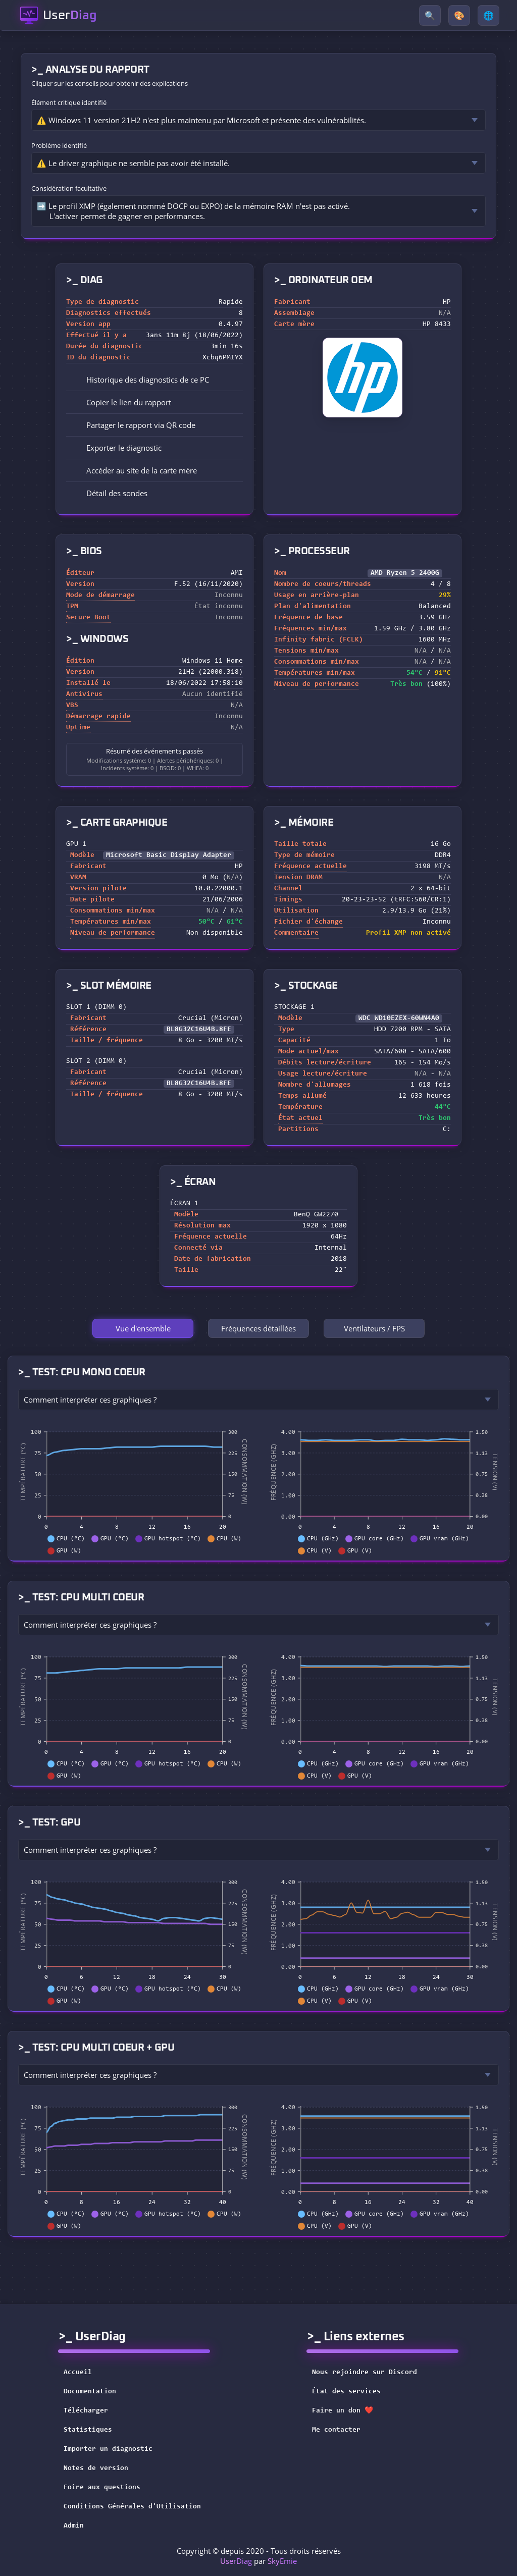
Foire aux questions (102, 2487)
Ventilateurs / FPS (374, 1328)
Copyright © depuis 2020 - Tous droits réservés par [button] (259, 2556)
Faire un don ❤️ (349, 2411)
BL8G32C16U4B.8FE (199, 1029)
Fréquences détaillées (258, 1328)
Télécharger (86, 2410)
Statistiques (88, 2430)
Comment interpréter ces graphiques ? (90, 1399)
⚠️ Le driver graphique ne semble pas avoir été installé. (133, 163)
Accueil (78, 2372)
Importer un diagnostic (108, 2449)
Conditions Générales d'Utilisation (132, 2506)
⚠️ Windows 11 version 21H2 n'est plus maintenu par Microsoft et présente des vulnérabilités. (201, 120)
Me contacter (343, 2430)
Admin (74, 2526)
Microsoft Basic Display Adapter (168, 855)
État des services (353, 2392)
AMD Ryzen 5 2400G (405, 573)
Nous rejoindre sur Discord (371, 2373)
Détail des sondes (109, 493)
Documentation (90, 2391)
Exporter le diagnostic (117, 448)
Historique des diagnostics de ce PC (140, 379)
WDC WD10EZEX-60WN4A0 (398, 1018)
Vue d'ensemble (143, 1328)
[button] (154, 402)
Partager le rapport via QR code (133, 425)
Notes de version (96, 2468)
